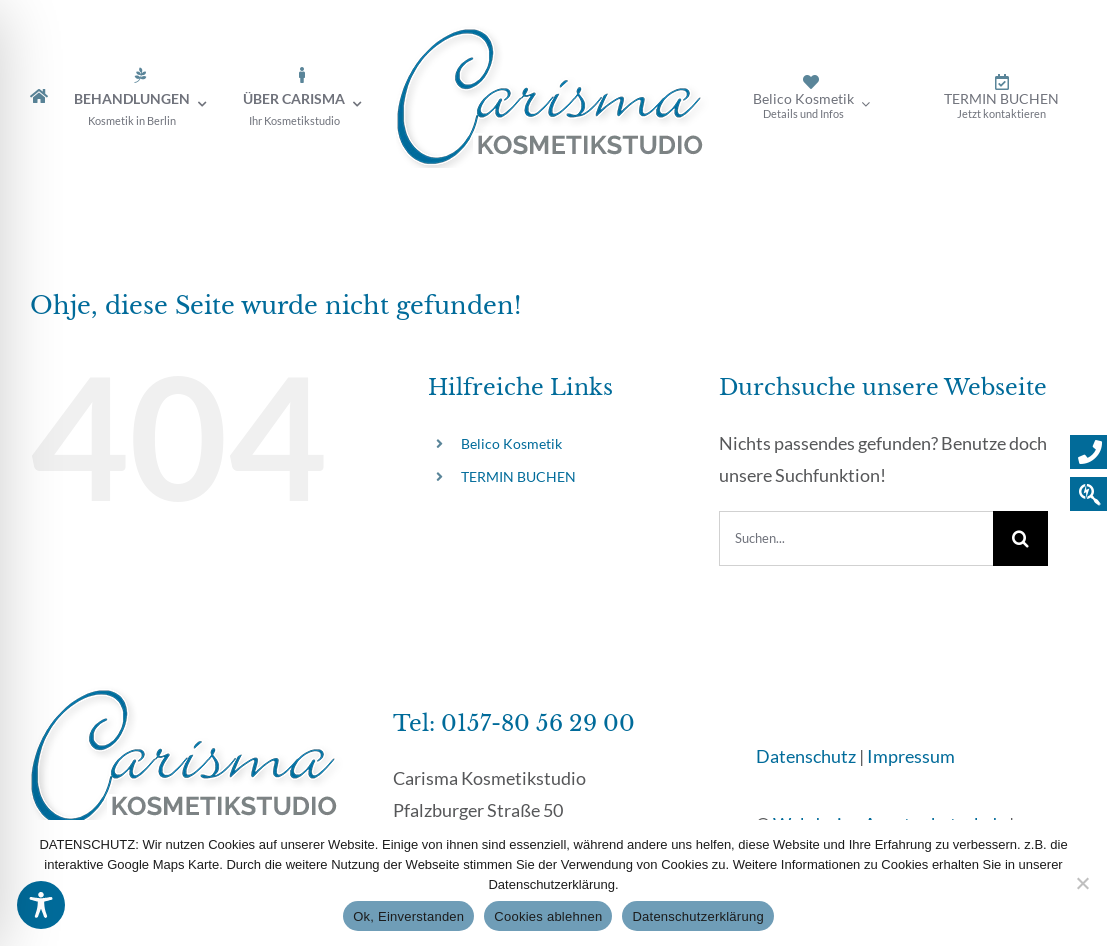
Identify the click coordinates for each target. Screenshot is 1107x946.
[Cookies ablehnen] (1082, 883)
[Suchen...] (856, 538)
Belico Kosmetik (511, 443)
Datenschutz (806, 756)
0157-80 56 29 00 (538, 723)
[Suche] (1020, 538)
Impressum (911, 756)
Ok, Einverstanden (408, 916)
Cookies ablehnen (548, 916)
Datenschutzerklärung (697, 916)
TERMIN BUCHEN (518, 476)
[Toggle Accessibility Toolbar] (41, 905)
